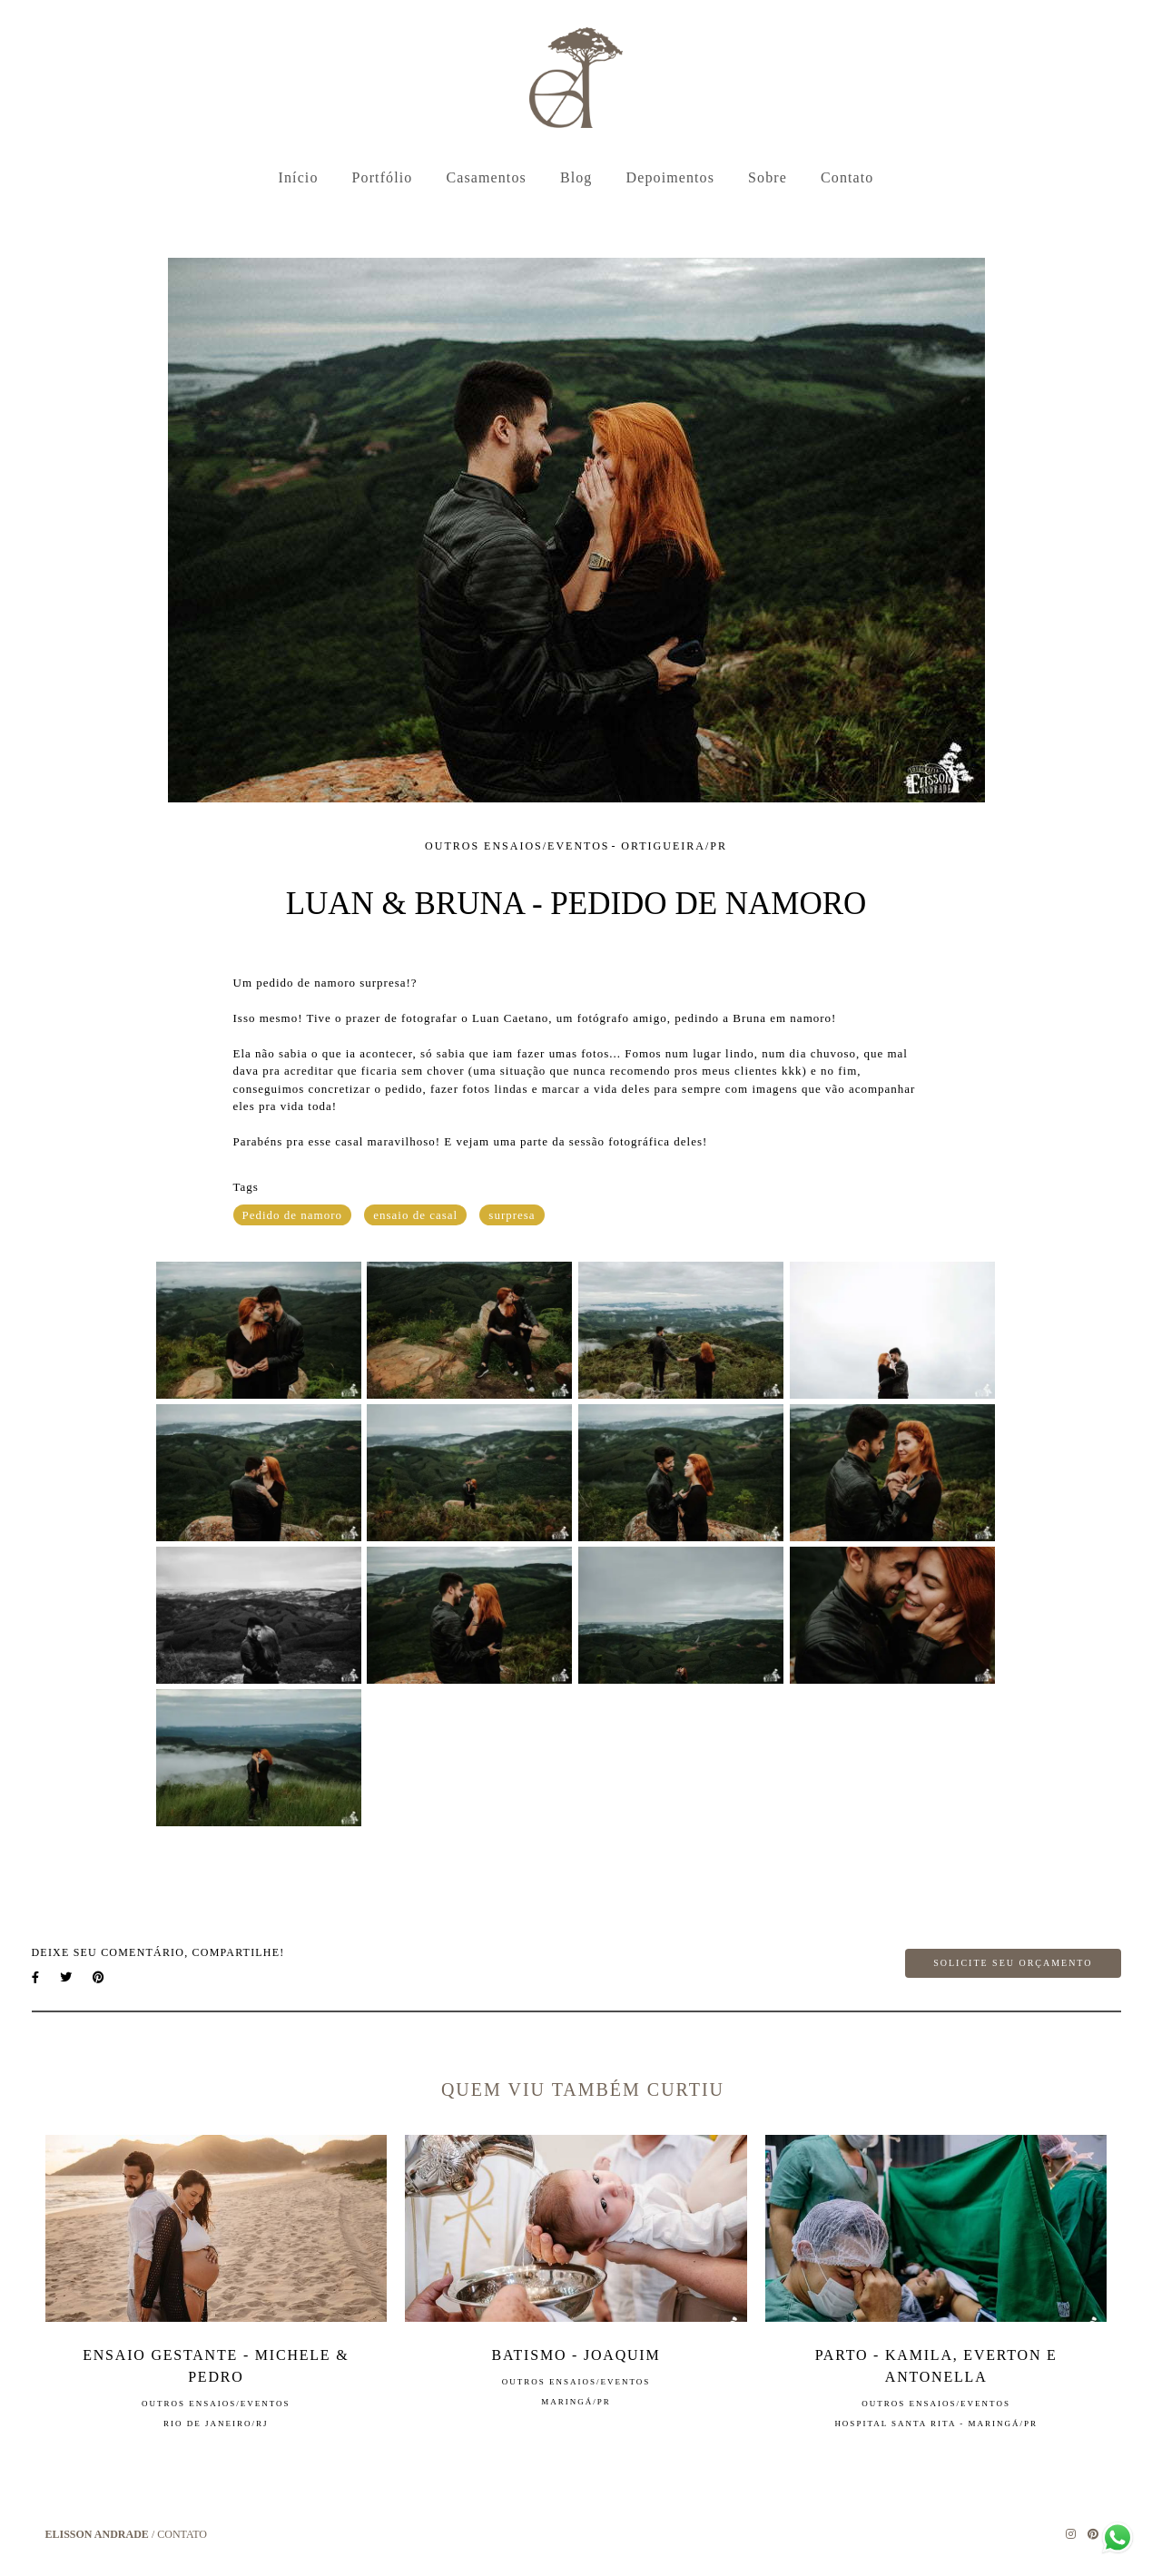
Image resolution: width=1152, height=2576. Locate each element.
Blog (576, 177)
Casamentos (487, 177)
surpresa (511, 1215)
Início (299, 177)
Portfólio (382, 177)
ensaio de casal (415, 1215)
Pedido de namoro (292, 1215)
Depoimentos (670, 177)
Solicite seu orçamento (1012, 1963)
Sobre (767, 177)
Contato (847, 177)
